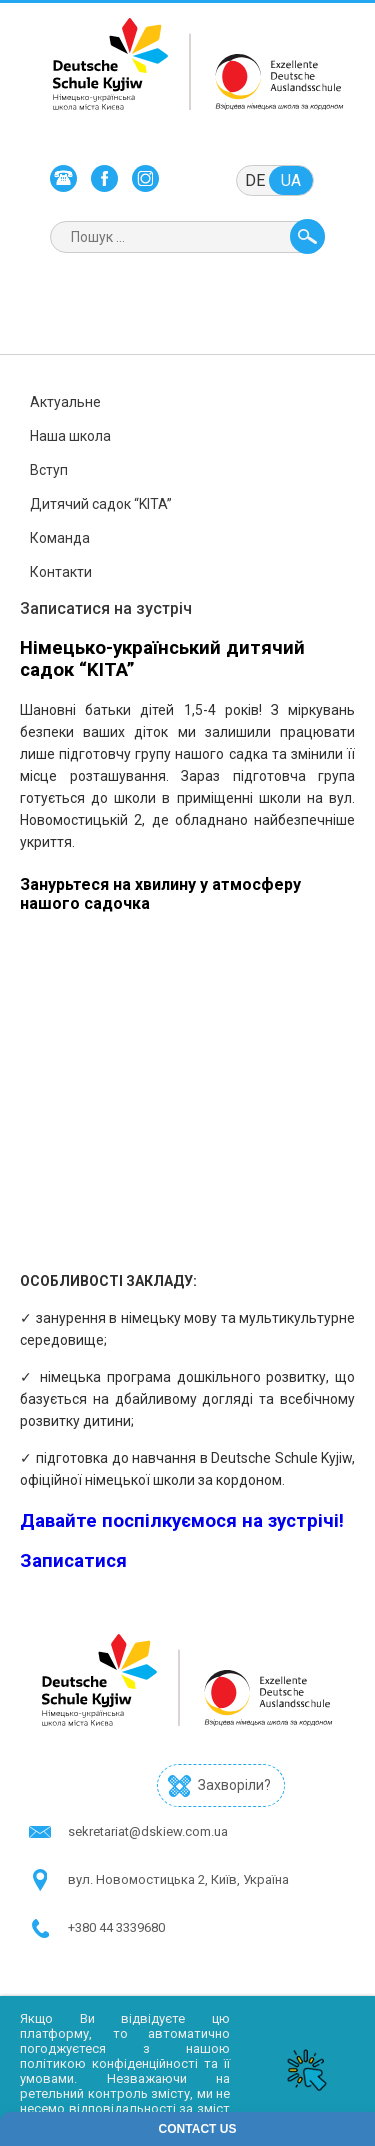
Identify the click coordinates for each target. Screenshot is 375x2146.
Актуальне (65, 402)
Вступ (49, 470)
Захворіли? (234, 1785)
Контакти (61, 572)
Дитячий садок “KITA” (101, 504)
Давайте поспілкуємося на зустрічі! (182, 1521)
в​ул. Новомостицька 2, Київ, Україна (178, 1879)
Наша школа (70, 436)
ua (291, 180)
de (255, 180)
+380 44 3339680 (116, 1927)
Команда (60, 538)
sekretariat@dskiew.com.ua (148, 1831)
